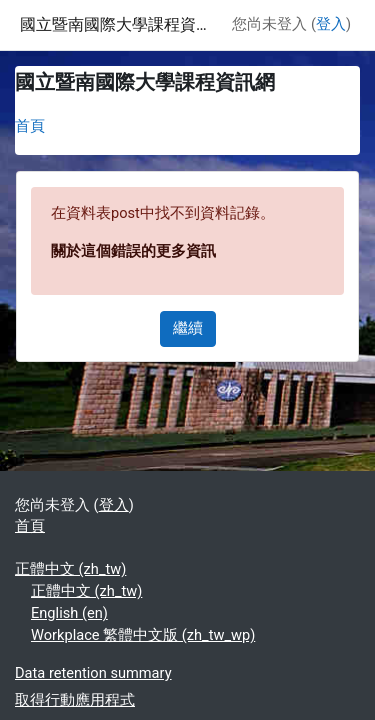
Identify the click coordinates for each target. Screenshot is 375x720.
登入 (331, 24)
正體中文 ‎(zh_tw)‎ (70, 569)
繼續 (188, 328)
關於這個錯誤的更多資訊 (133, 251)
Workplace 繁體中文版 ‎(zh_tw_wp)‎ (143, 635)
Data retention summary (93, 673)
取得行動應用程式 (75, 700)
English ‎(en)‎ (69, 613)
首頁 (30, 126)
